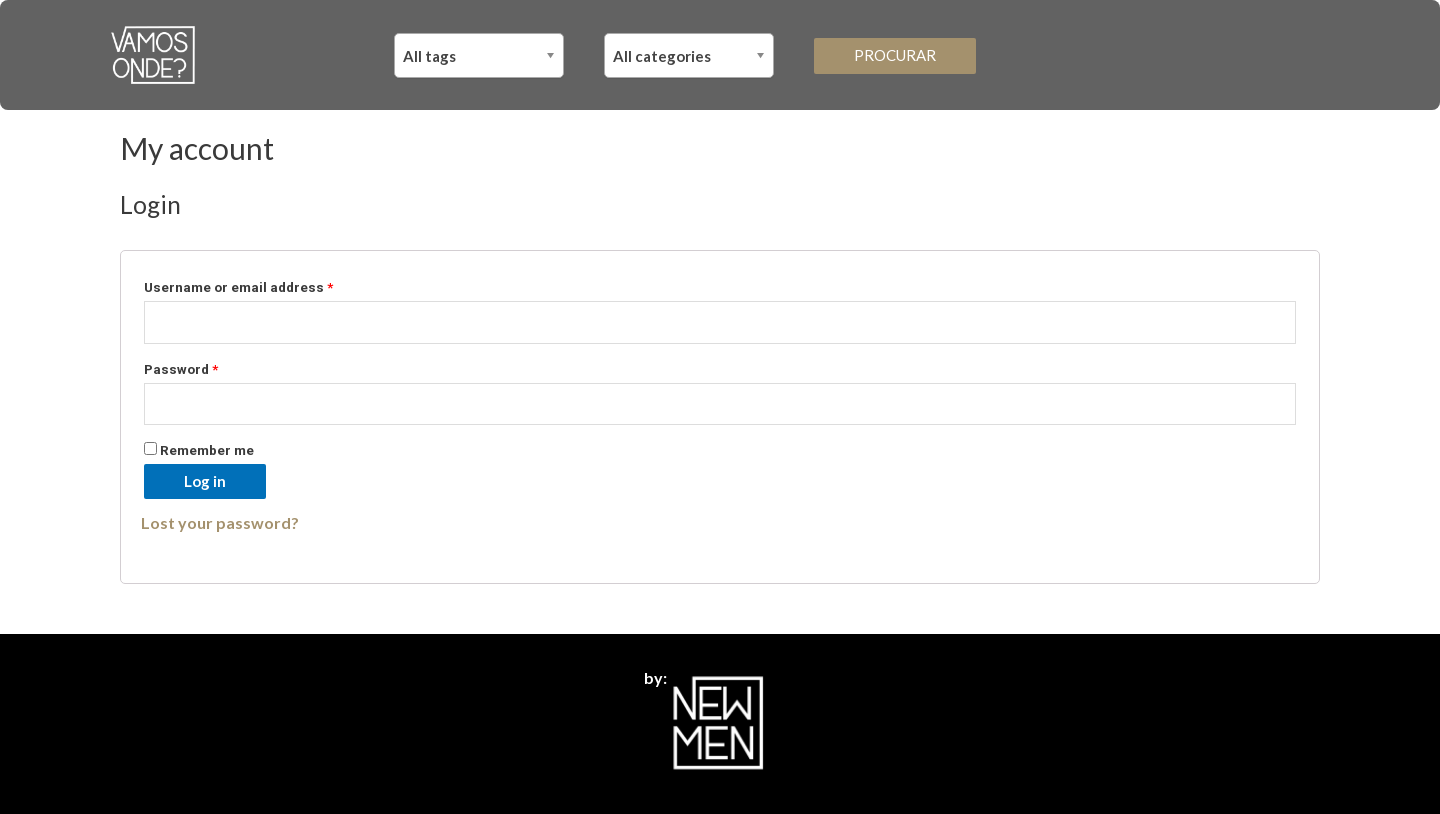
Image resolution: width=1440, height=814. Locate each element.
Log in (205, 481)
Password (181, 369)
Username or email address (238, 287)
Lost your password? (220, 522)
